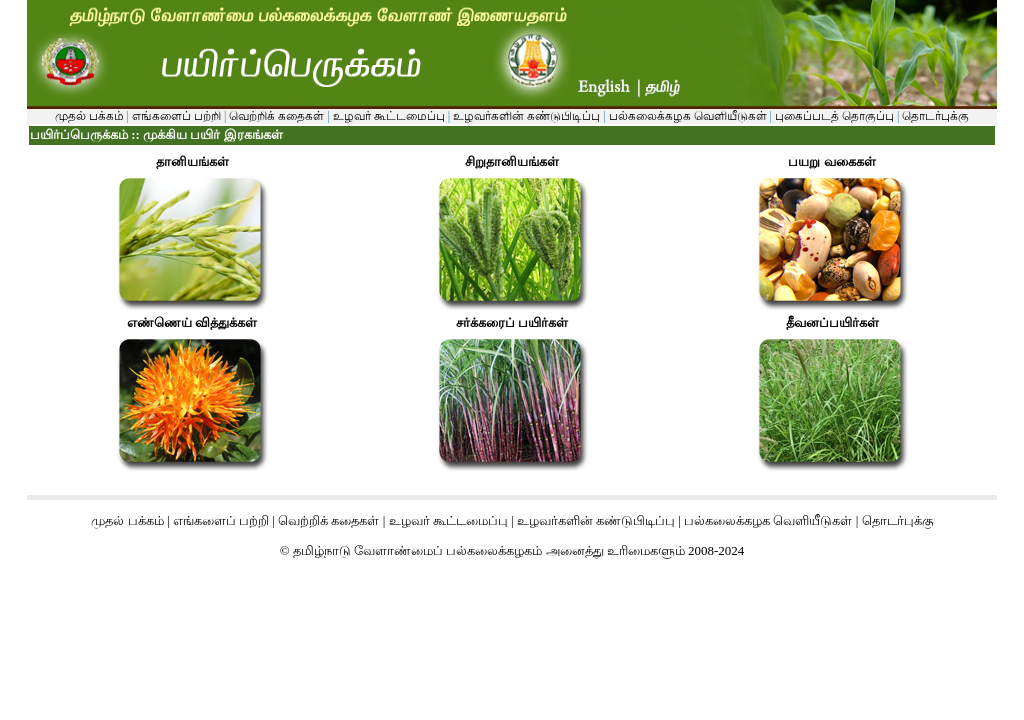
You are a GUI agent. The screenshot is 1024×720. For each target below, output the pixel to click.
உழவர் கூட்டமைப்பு (387, 116)
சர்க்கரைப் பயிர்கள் (512, 322)
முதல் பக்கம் (89, 116)
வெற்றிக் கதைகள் (276, 116)
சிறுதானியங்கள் (512, 161)
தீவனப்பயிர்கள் (832, 322)
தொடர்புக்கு (934, 116)
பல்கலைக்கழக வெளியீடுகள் (688, 116)
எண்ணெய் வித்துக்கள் (192, 322)
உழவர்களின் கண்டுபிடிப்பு (525, 116)
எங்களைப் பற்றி (175, 116)
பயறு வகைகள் (831, 161)
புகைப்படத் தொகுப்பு (834, 116)
